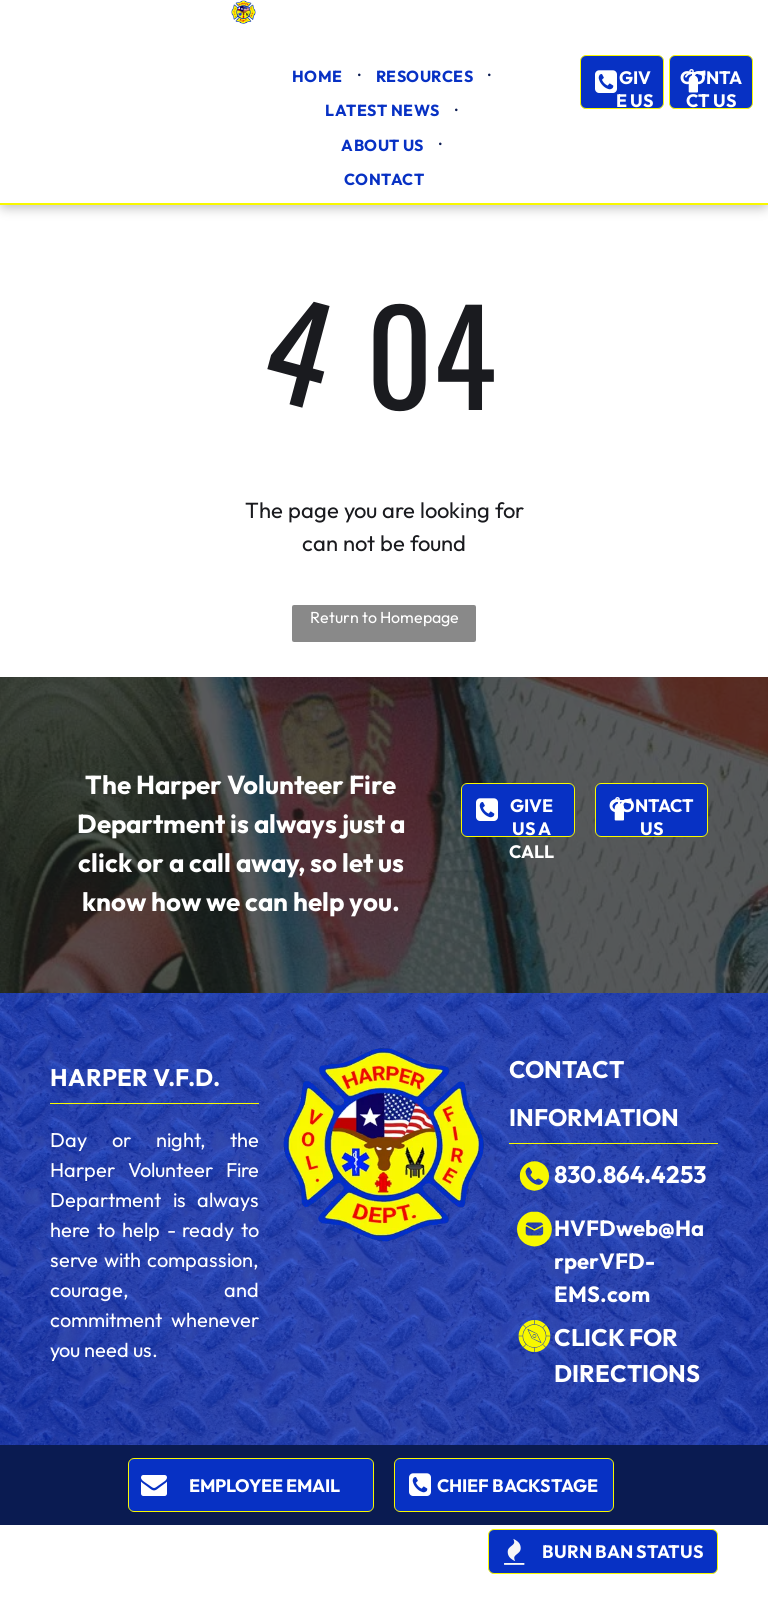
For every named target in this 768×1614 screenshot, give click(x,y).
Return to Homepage (384, 617)
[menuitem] (319, 76)
